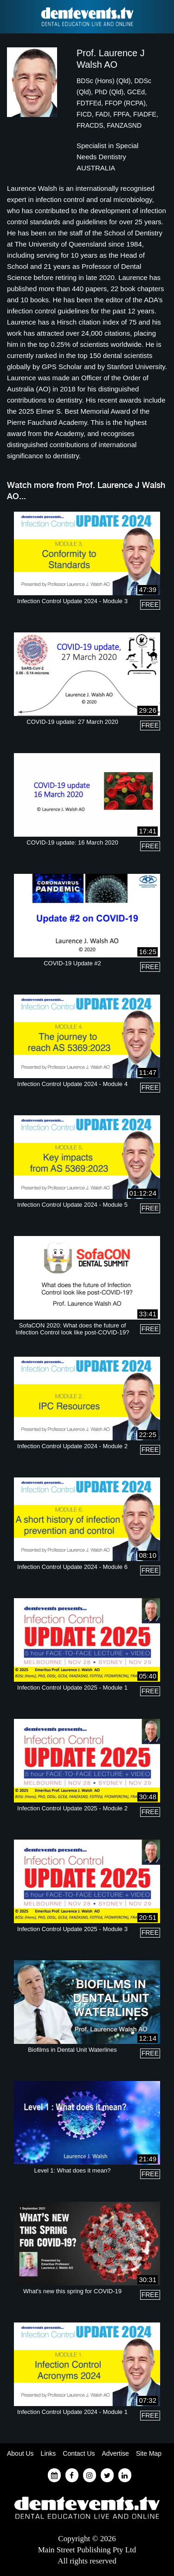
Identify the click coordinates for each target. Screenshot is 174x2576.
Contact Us (79, 2453)
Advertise (115, 2453)
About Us (20, 2453)
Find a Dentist (12, 16)
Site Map (148, 2453)
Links (48, 2453)
